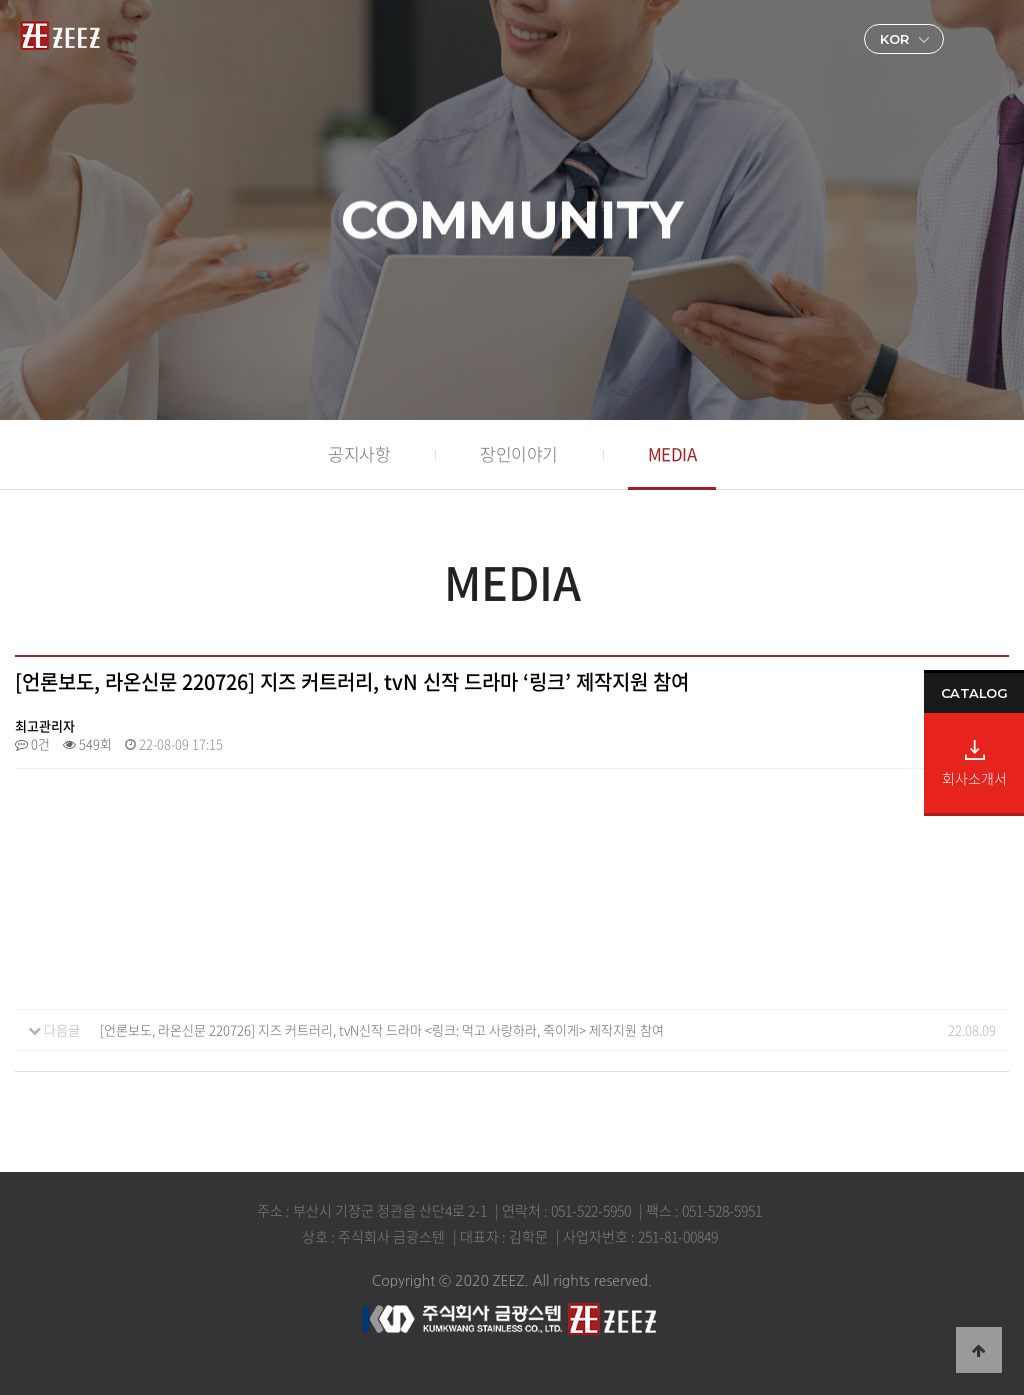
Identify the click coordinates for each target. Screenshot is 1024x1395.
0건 (32, 743)
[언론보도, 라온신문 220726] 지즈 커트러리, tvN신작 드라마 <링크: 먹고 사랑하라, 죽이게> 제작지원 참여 (382, 1029)
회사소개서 (974, 776)
